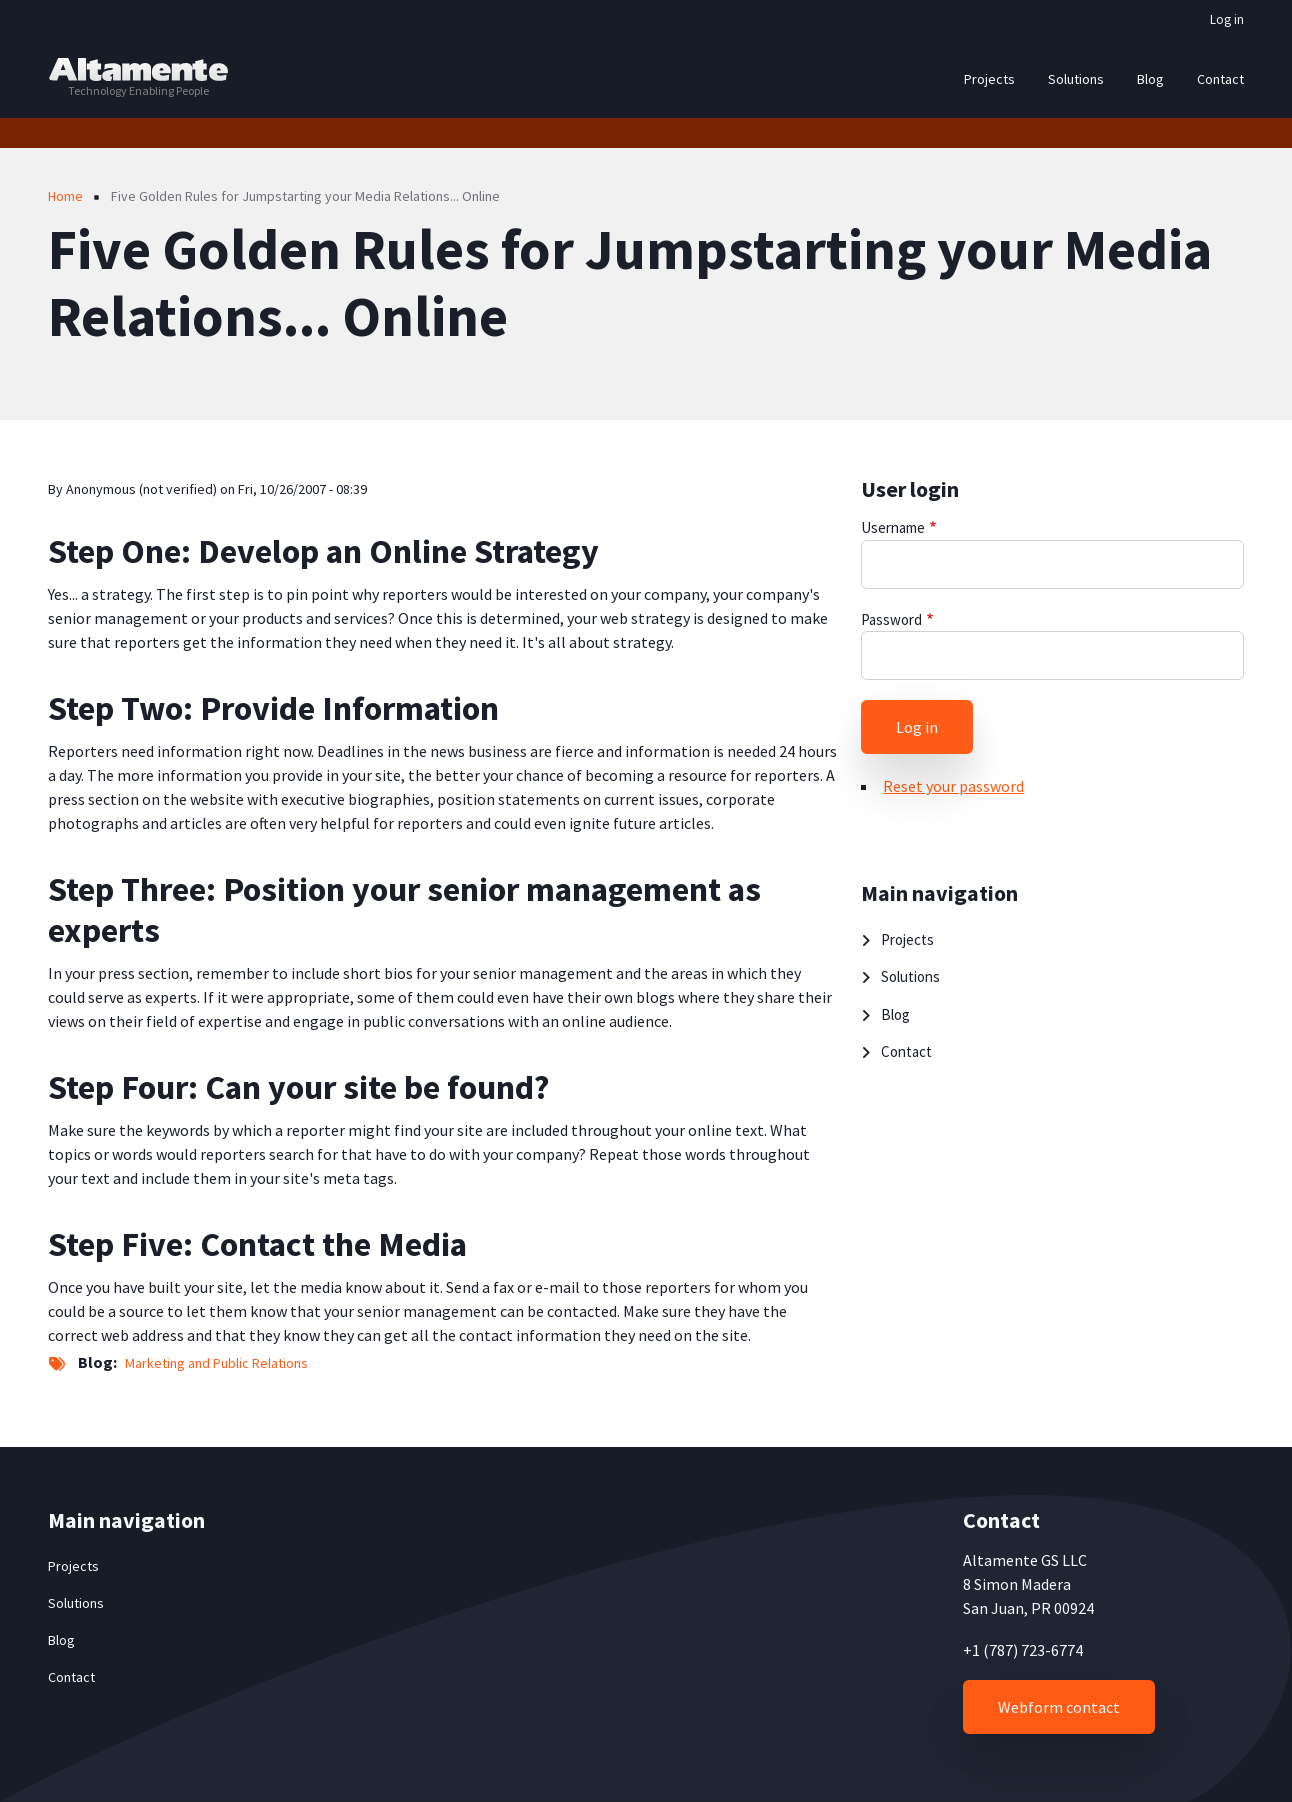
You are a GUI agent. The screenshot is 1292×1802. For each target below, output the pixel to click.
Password (891, 619)
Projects (907, 939)
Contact (906, 1051)
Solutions (910, 976)
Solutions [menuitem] (1076, 79)
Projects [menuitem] (989, 79)
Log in (1227, 19)
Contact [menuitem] (1220, 79)
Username (893, 527)
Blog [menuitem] (1150, 79)
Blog (895, 1014)
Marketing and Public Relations (216, 1363)
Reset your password (953, 786)
